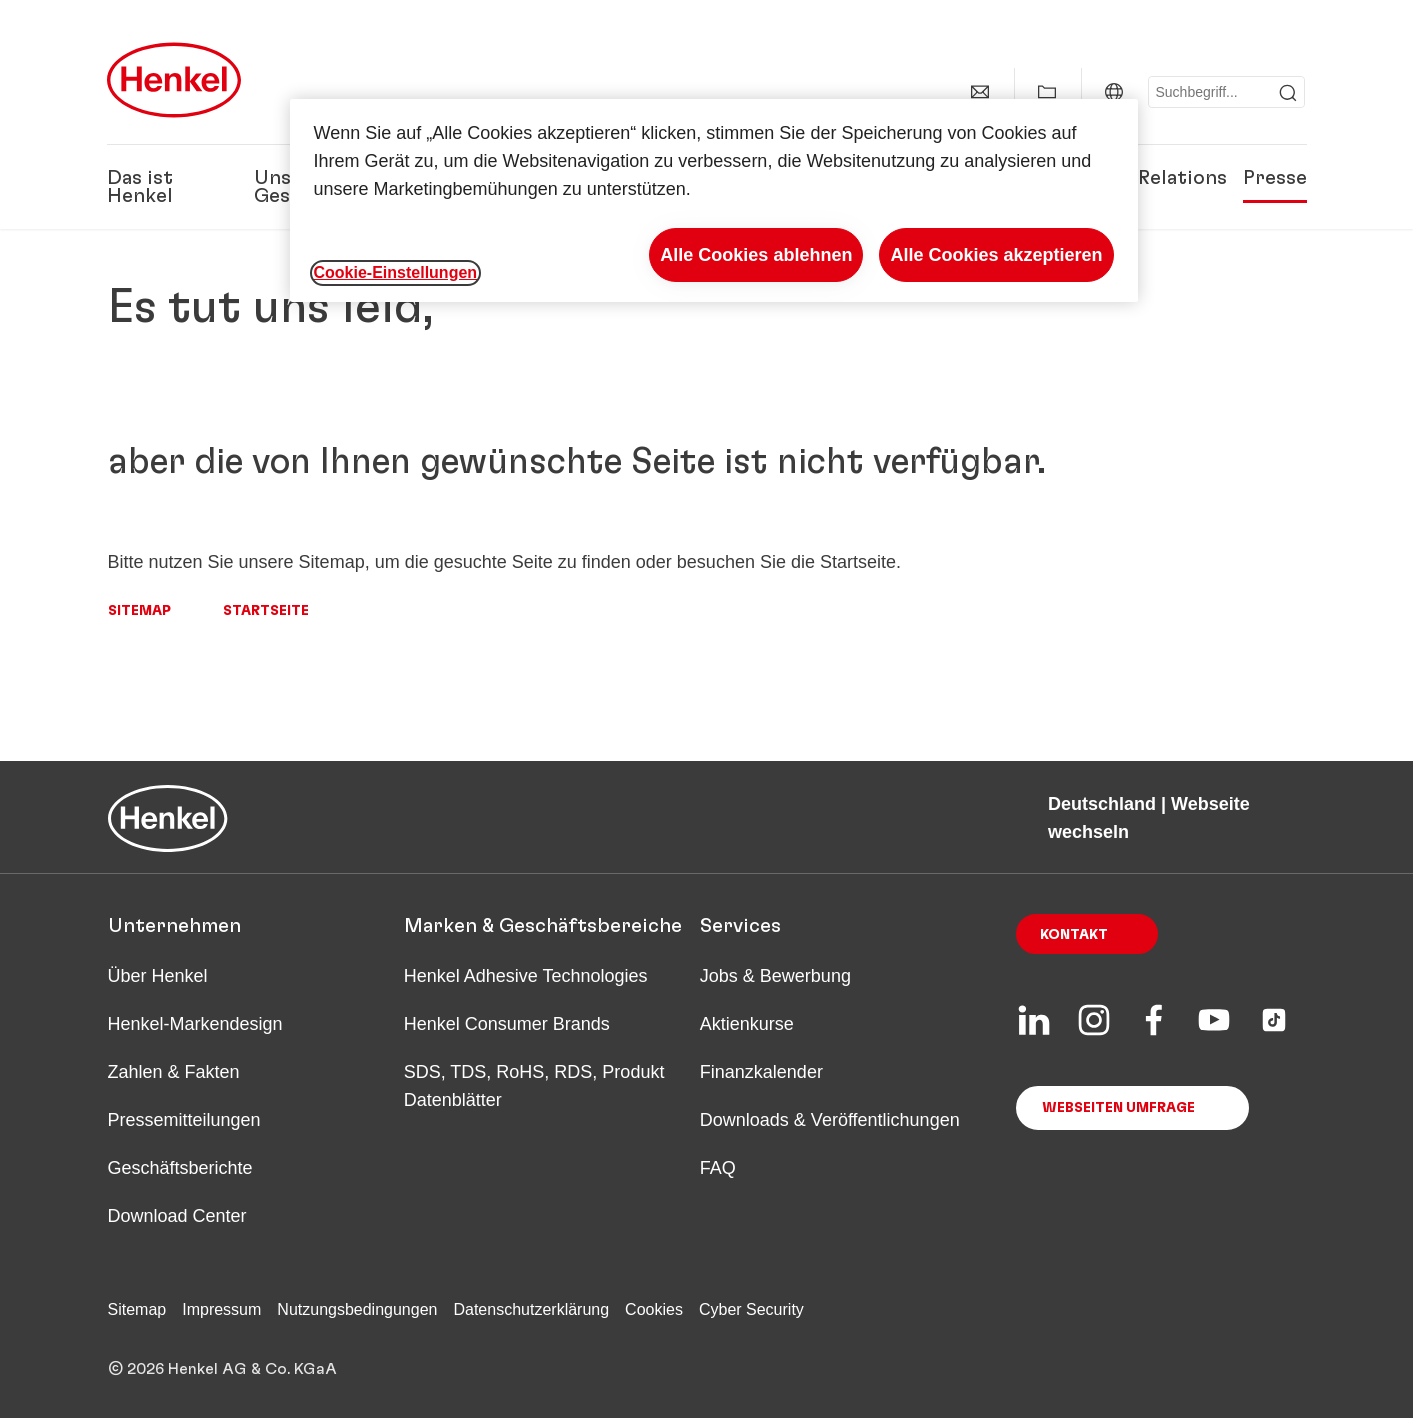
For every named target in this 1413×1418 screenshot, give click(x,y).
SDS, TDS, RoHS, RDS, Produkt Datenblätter (534, 1086)
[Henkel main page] (174, 80)
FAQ (718, 1168)
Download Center (177, 1216)
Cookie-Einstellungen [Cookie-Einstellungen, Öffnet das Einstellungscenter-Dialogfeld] (396, 272)
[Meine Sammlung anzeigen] (1047, 92)
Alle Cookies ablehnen (756, 255)
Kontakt (1074, 935)
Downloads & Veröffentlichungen (830, 1120)
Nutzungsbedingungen (357, 1309)
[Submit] (1288, 93)
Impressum (221, 1309)
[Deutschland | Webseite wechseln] (1114, 92)
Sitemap (139, 611)
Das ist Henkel (140, 187)
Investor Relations (1139, 178)
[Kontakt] (980, 92)
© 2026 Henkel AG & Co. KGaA (222, 1369)
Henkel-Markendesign (195, 1024)
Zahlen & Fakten (174, 1072)
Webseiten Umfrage (1118, 1108)
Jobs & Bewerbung (775, 976)
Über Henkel (158, 976)
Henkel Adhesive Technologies (526, 976)
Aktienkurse (747, 1024)
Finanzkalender (761, 1072)
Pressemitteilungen (184, 1120)
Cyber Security (751, 1309)
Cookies (654, 1309)
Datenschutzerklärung (531, 1309)
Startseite (266, 611)
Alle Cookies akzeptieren (996, 255)
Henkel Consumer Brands (507, 1024)
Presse (1275, 178)
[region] (714, 200)
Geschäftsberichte (180, 1168)
